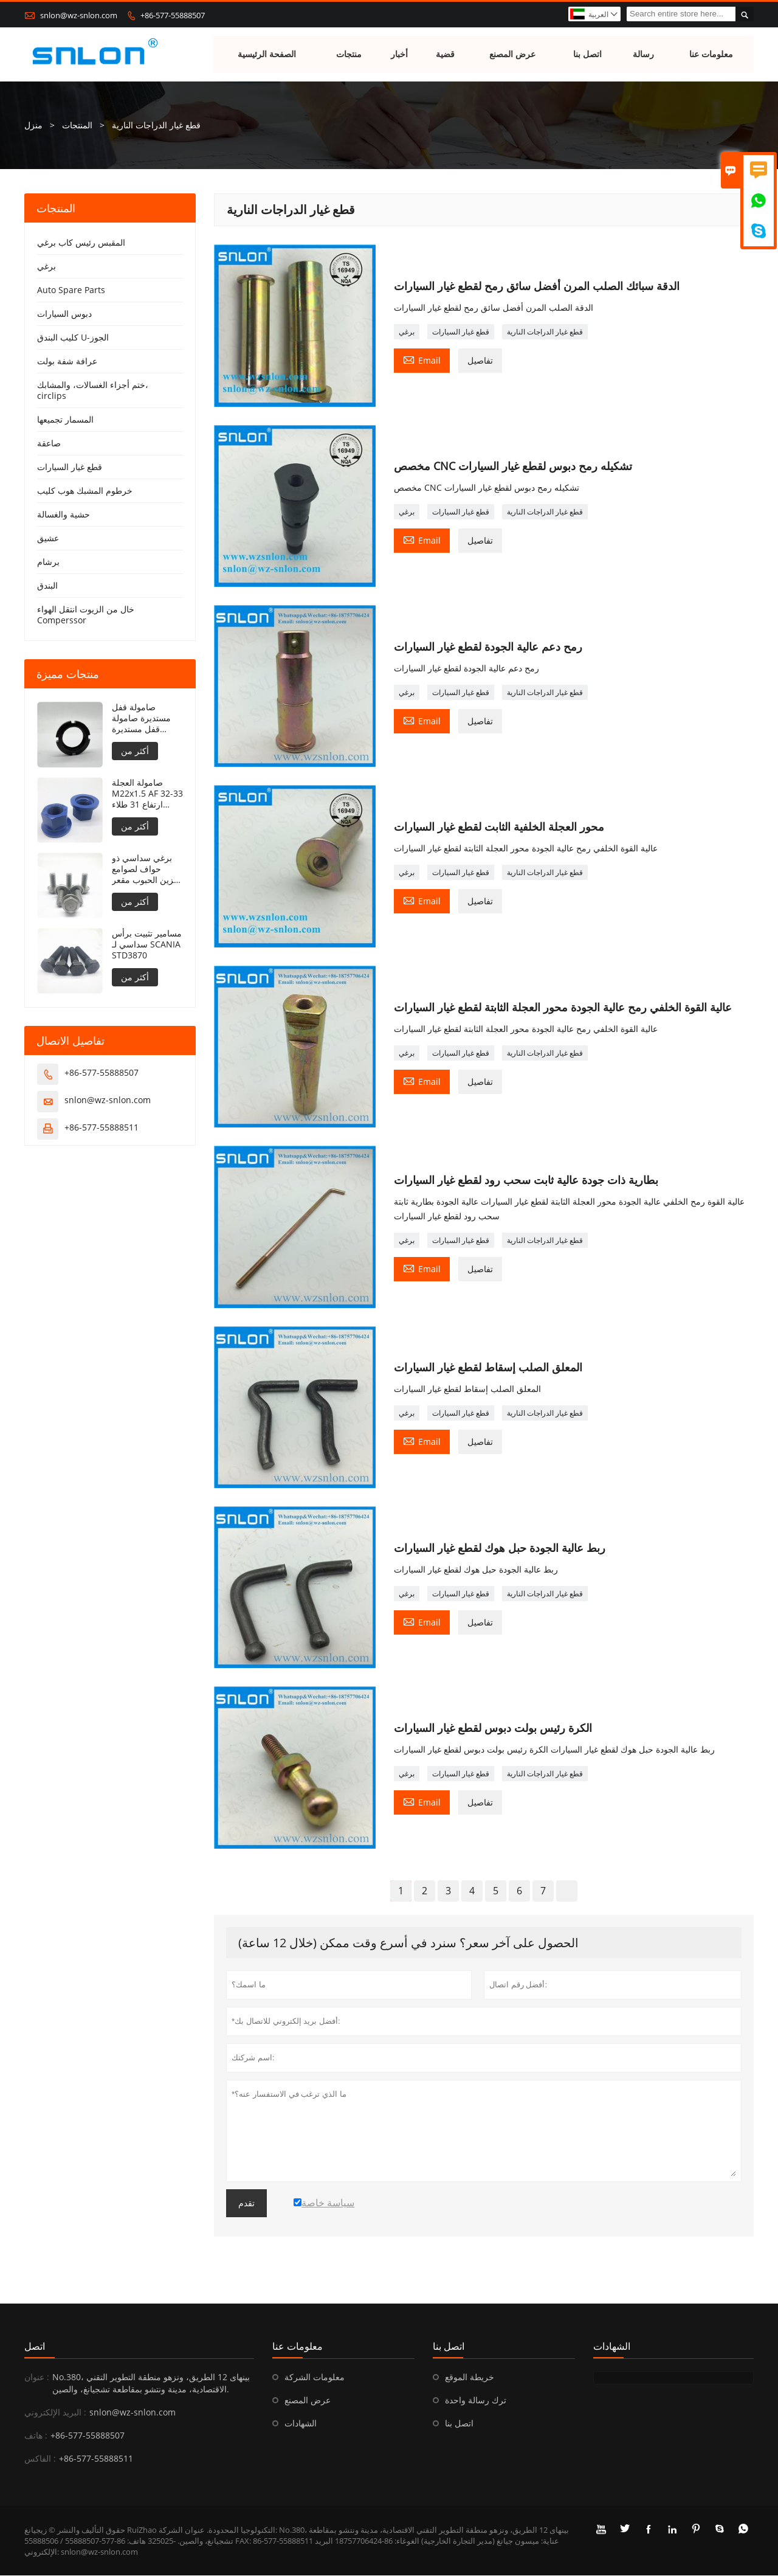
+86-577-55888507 (172, 15)
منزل (33, 125)
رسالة (644, 54)
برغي (407, 332)
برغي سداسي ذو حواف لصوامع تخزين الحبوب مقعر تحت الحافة (147, 869)
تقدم (246, 2204)
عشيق (48, 538)
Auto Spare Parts (71, 290)
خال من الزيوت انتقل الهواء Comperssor (85, 615)
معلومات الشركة (314, 2377)
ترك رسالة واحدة (475, 2400)
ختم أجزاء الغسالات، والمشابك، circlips (92, 390)
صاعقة (49, 443)
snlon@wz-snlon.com (78, 15)
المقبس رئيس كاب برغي (81, 243)
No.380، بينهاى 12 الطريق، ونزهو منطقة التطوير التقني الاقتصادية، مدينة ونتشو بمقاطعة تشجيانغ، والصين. (151, 2383)
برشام (48, 562)
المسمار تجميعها (65, 420)
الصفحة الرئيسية (267, 54)
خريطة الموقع (469, 2377)
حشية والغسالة (63, 515)
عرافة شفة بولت (67, 361)
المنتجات (77, 125)
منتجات (349, 54)
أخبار (399, 54)
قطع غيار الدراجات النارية (545, 332)
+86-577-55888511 (101, 1128)
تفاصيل (480, 361)
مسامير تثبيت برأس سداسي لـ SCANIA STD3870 (147, 945)
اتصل (34, 2346)
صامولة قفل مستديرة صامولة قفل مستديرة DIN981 (141, 718)
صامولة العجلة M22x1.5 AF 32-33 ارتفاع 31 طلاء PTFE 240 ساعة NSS (147, 794)
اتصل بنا (587, 54)
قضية (445, 54)
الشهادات (300, 2423)
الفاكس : (40, 2459)
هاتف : (35, 2436)
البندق (47, 586)
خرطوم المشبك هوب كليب (85, 491)
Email (422, 360)
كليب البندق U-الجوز (73, 338)
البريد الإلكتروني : (55, 2412)
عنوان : (36, 2377)
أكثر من (135, 751)
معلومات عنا (711, 54)
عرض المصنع (513, 54)
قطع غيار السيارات (460, 332)
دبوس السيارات (64, 314)
